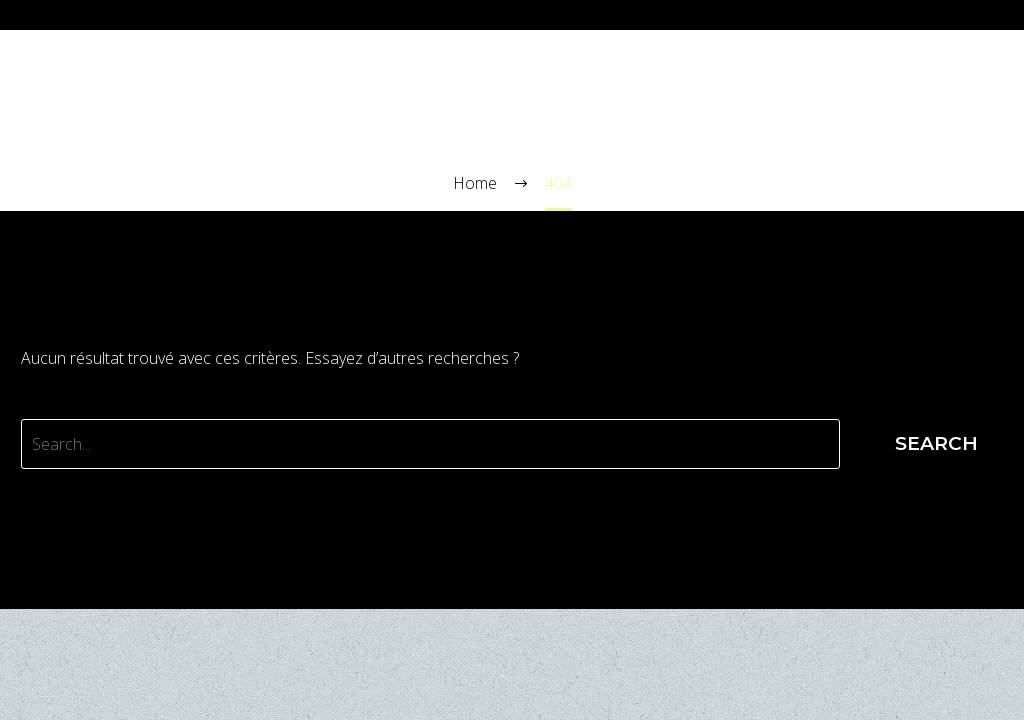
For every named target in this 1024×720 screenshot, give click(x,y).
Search (936, 443)
